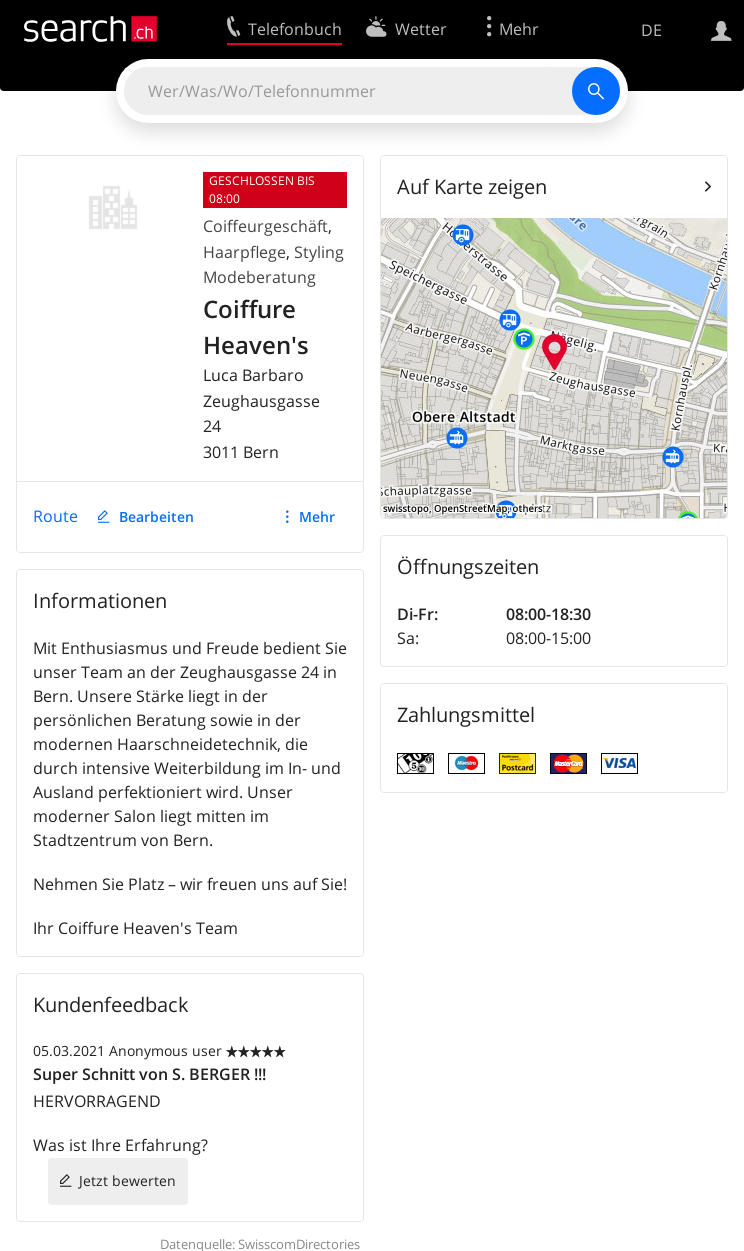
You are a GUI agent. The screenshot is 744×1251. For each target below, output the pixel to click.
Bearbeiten (156, 516)
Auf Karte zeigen (472, 186)
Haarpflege (244, 252)
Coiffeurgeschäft (265, 226)
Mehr (317, 516)
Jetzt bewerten (127, 1180)
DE (651, 30)
